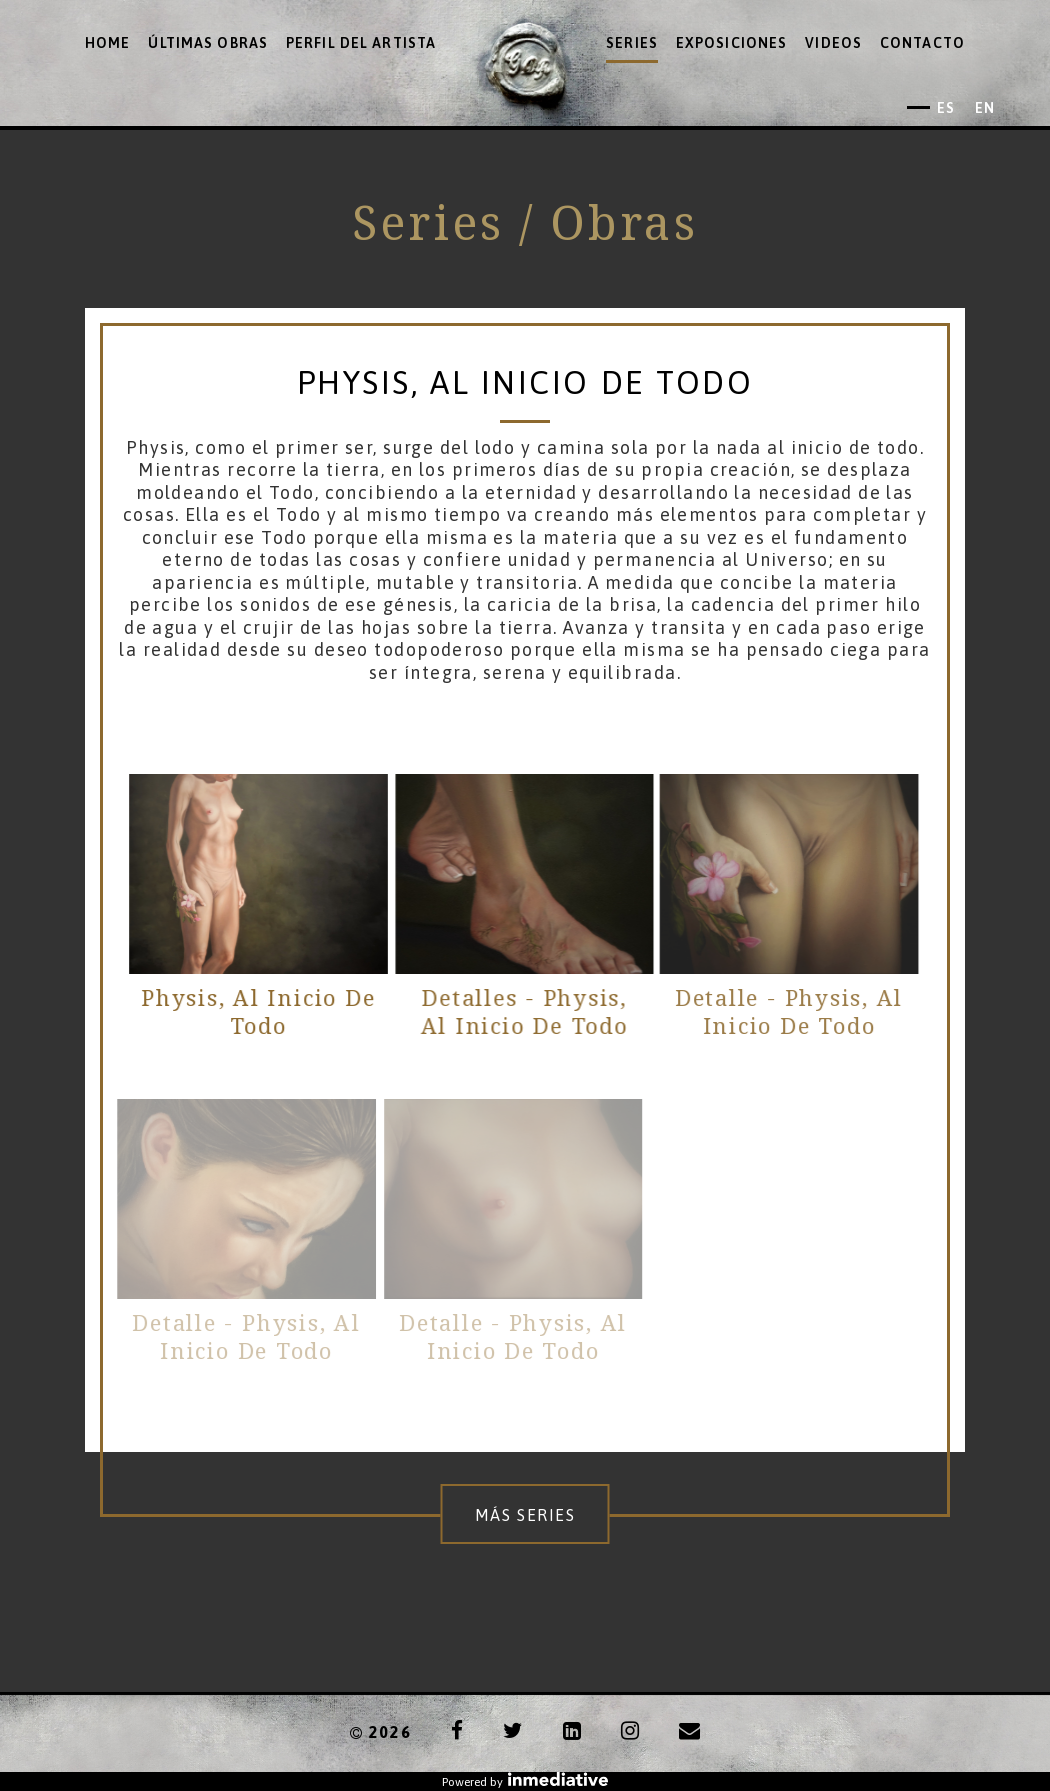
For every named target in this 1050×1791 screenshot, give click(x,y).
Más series (525, 1515)
